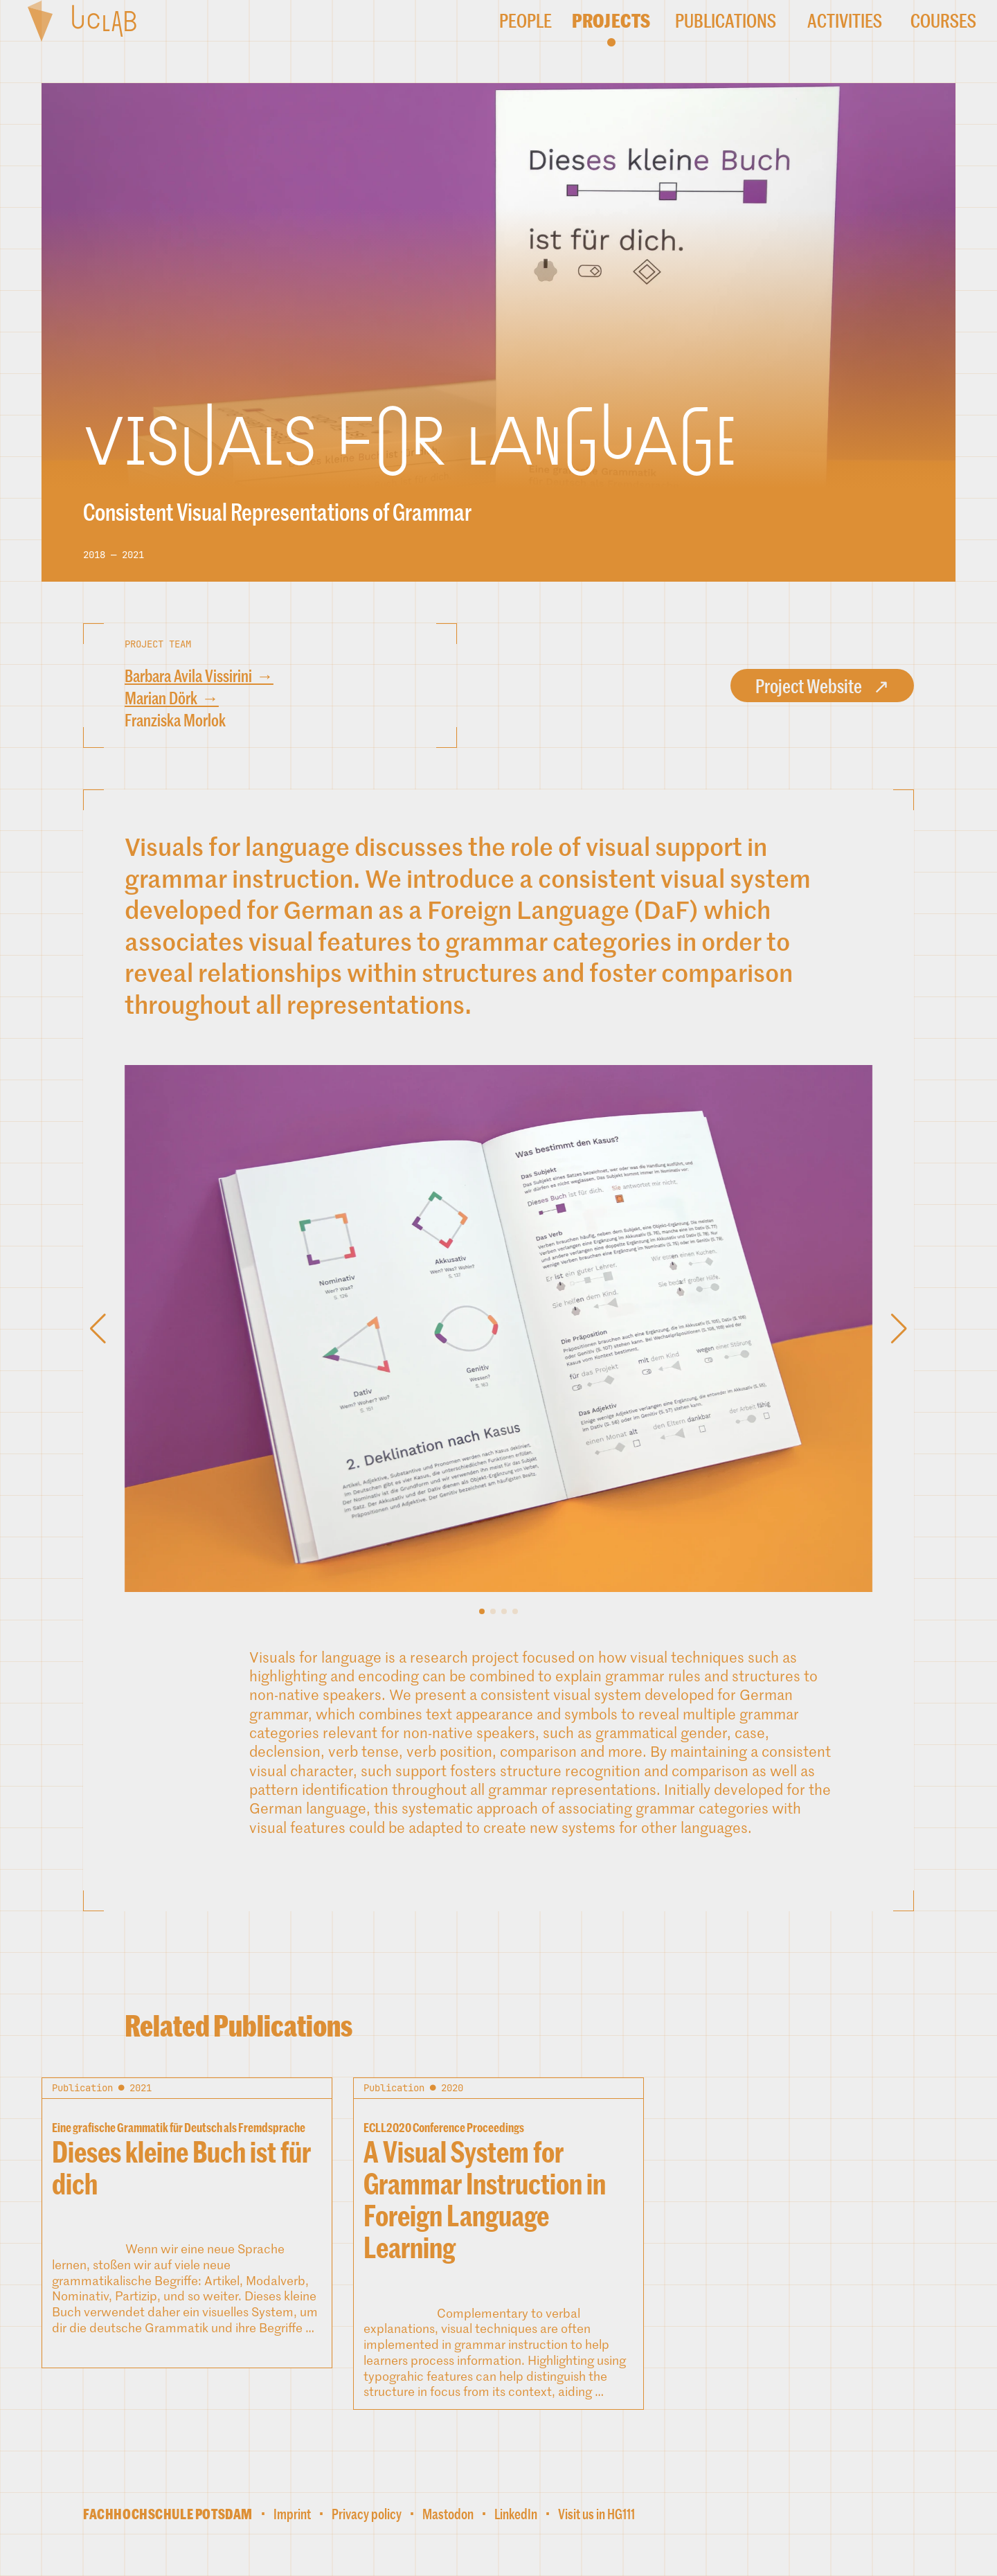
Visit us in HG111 (596, 2513)
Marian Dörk (161, 698)
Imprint (292, 2513)
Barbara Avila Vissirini (188, 675)
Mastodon (448, 2513)
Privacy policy (367, 2513)
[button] (482, 1611)
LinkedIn (515, 2513)
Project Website (808, 685)
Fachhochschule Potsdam (168, 2514)
